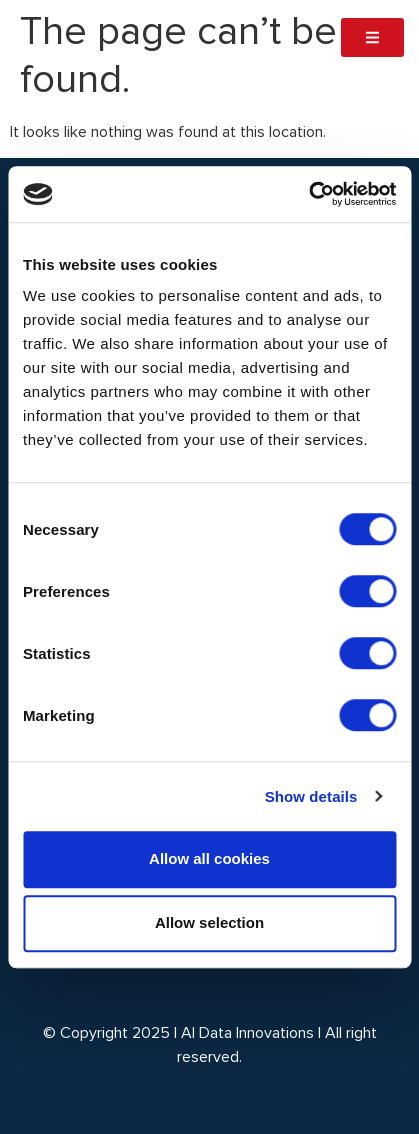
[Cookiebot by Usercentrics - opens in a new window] (308, 194)
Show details (311, 796)
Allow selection (209, 922)
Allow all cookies (209, 858)
